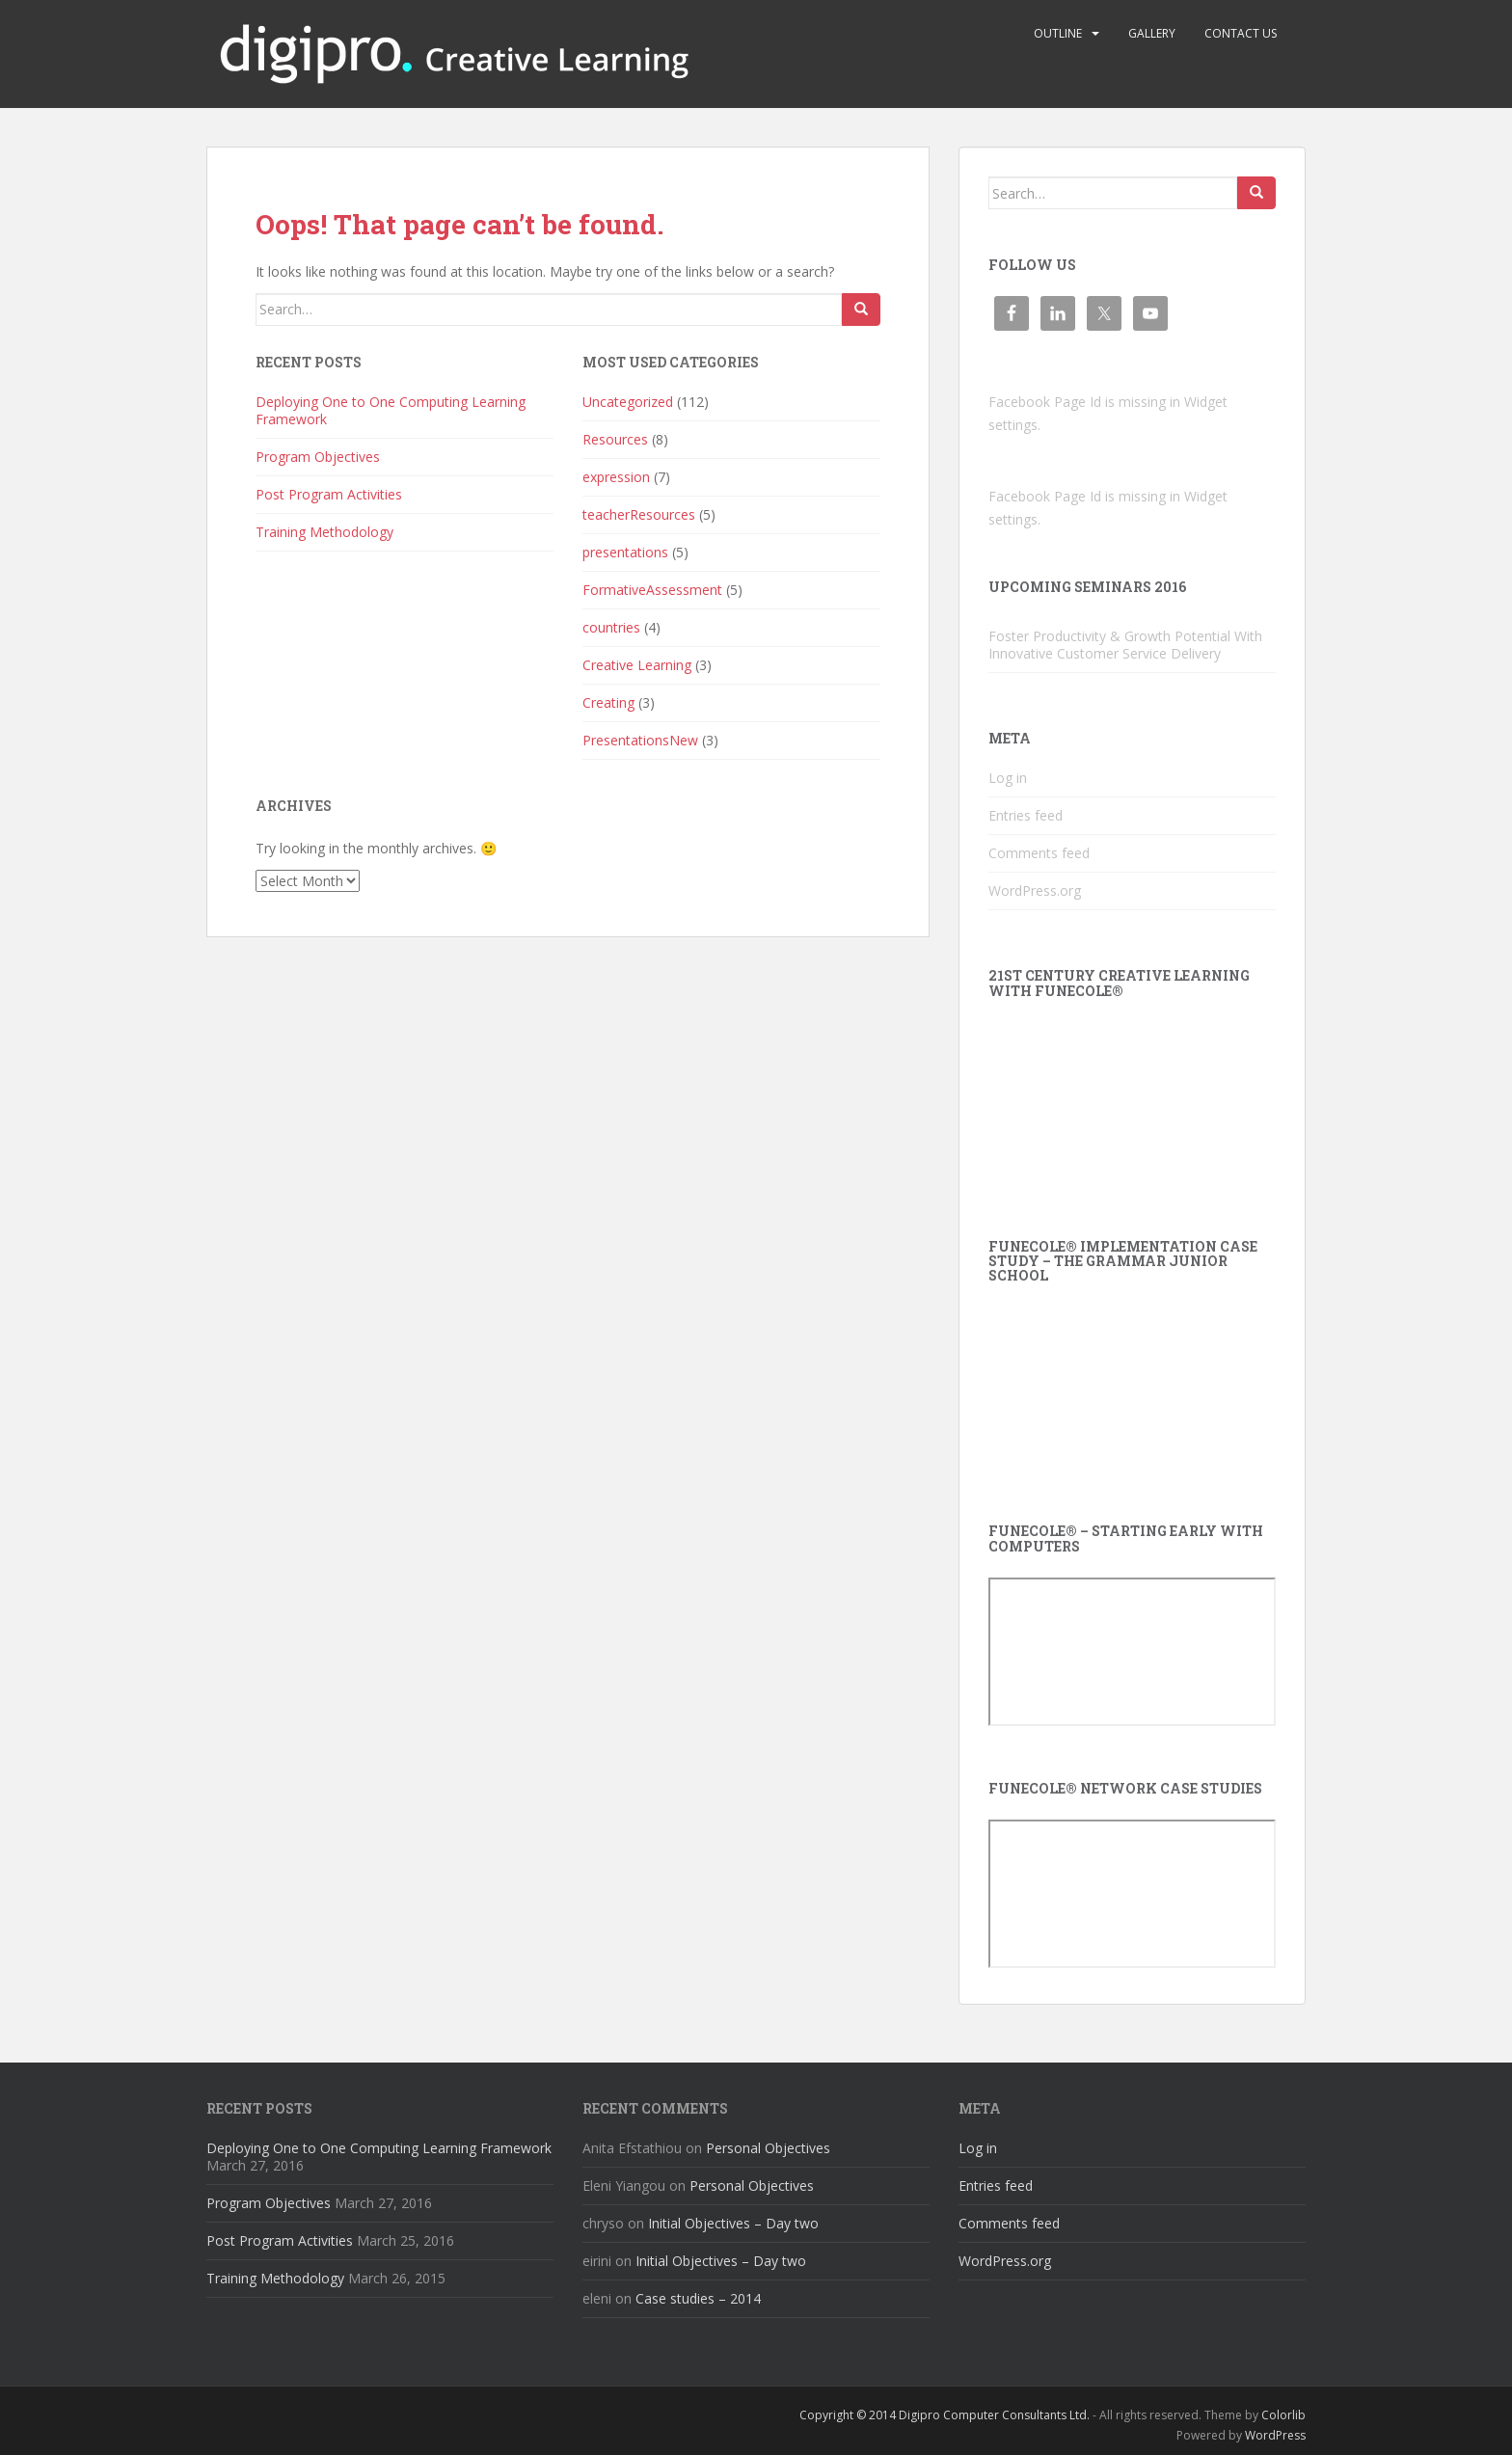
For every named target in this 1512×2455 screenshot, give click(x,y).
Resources (615, 439)
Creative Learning (636, 665)
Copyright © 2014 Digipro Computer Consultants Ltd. (944, 2415)
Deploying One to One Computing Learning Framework (391, 410)
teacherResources (638, 514)
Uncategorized (627, 401)
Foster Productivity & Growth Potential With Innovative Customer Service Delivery (1125, 644)
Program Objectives (318, 456)
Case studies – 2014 (698, 2298)
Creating (608, 702)
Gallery (1151, 33)
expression (616, 477)
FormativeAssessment (652, 589)
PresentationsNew (640, 740)
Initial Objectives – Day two (733, 2223)
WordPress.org (1034, 890)
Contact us (1240, 33)
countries (611, 627)
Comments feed (1039, 853)
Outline (1058, 33)
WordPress (1275, 2435)
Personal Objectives (768, 2148)
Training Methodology (324, 532)
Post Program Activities (329, 494)
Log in (1007, 778)
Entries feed (1025, 815)
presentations (625, 552)
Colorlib (1283, 2415)
